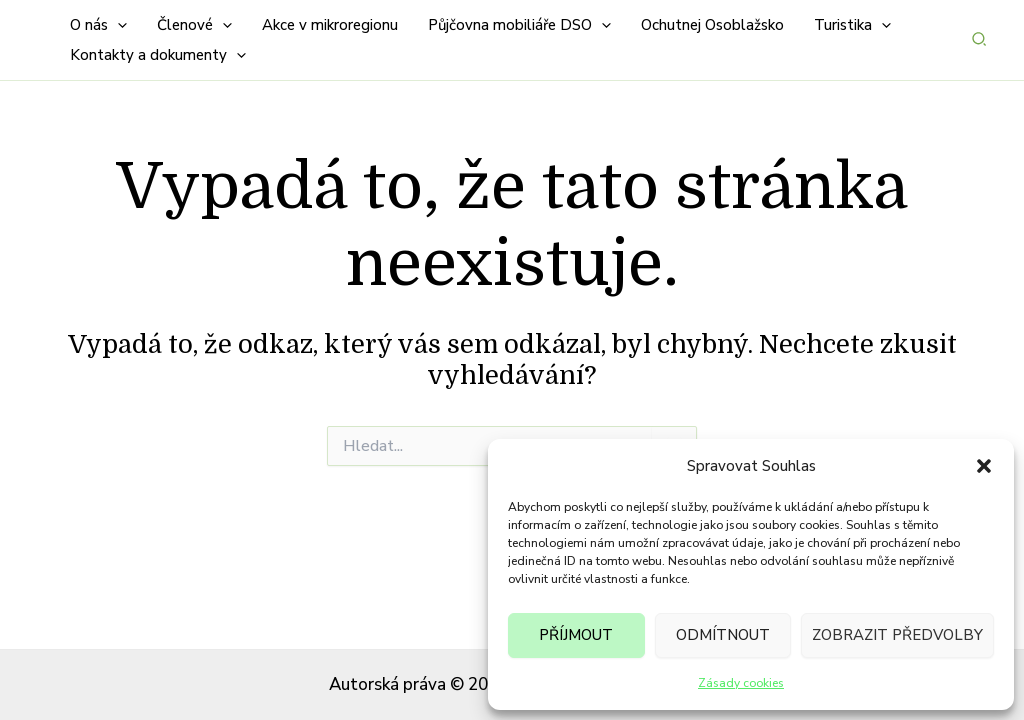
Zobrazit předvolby (897, 635)
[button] (984, 466)
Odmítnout (723, 635)
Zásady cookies (741, 683)
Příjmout (576, 635)
